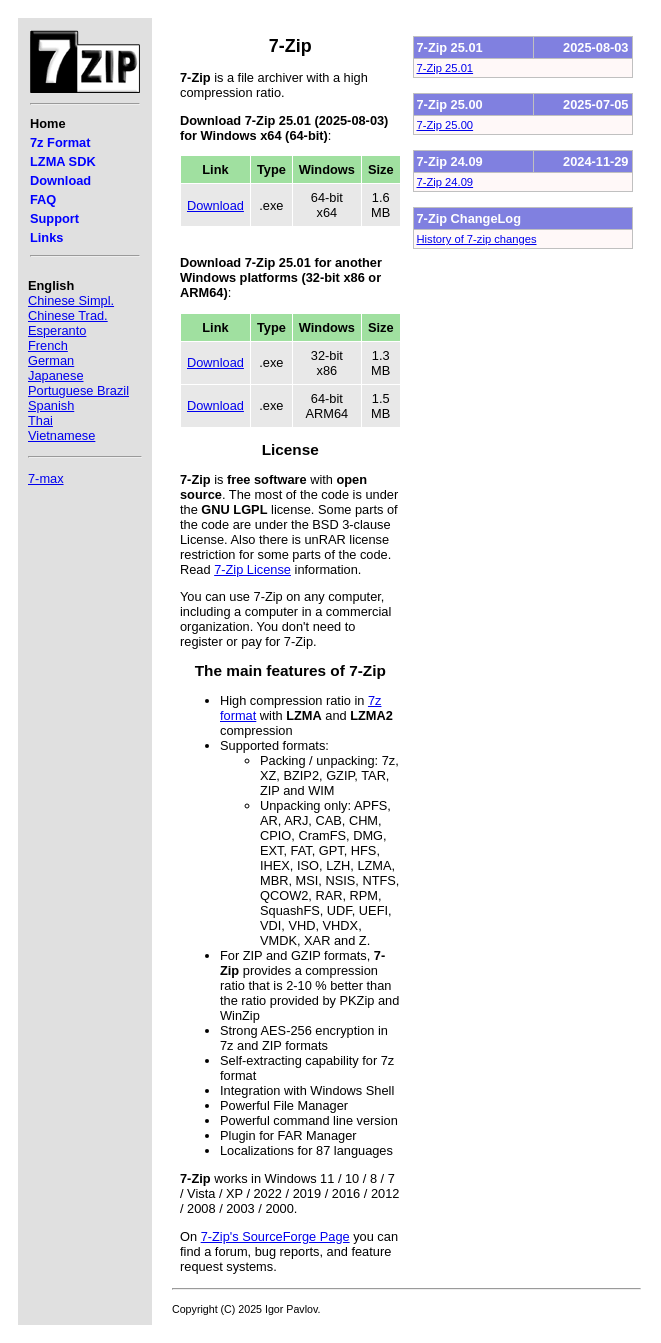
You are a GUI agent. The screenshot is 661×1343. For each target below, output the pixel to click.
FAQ (43, 199)
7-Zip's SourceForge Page (275, 1236)
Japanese (56, 375)
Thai (40, 420)
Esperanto (57, 330)
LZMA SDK (63, 161)
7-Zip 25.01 (445, 68)
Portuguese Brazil (78, 390)
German (51, 360)
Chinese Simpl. (71, 300)
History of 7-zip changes (477, 239)
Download (60, 180)
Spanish (51, 405)
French (48, 345)
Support (54, 218)
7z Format (60, 142)
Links (46, 237)
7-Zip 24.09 (445, 182)
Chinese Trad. (68, 315)
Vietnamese (61, 435)
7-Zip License (252, 569)
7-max (46, 478)
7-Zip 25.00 (445, 125)
